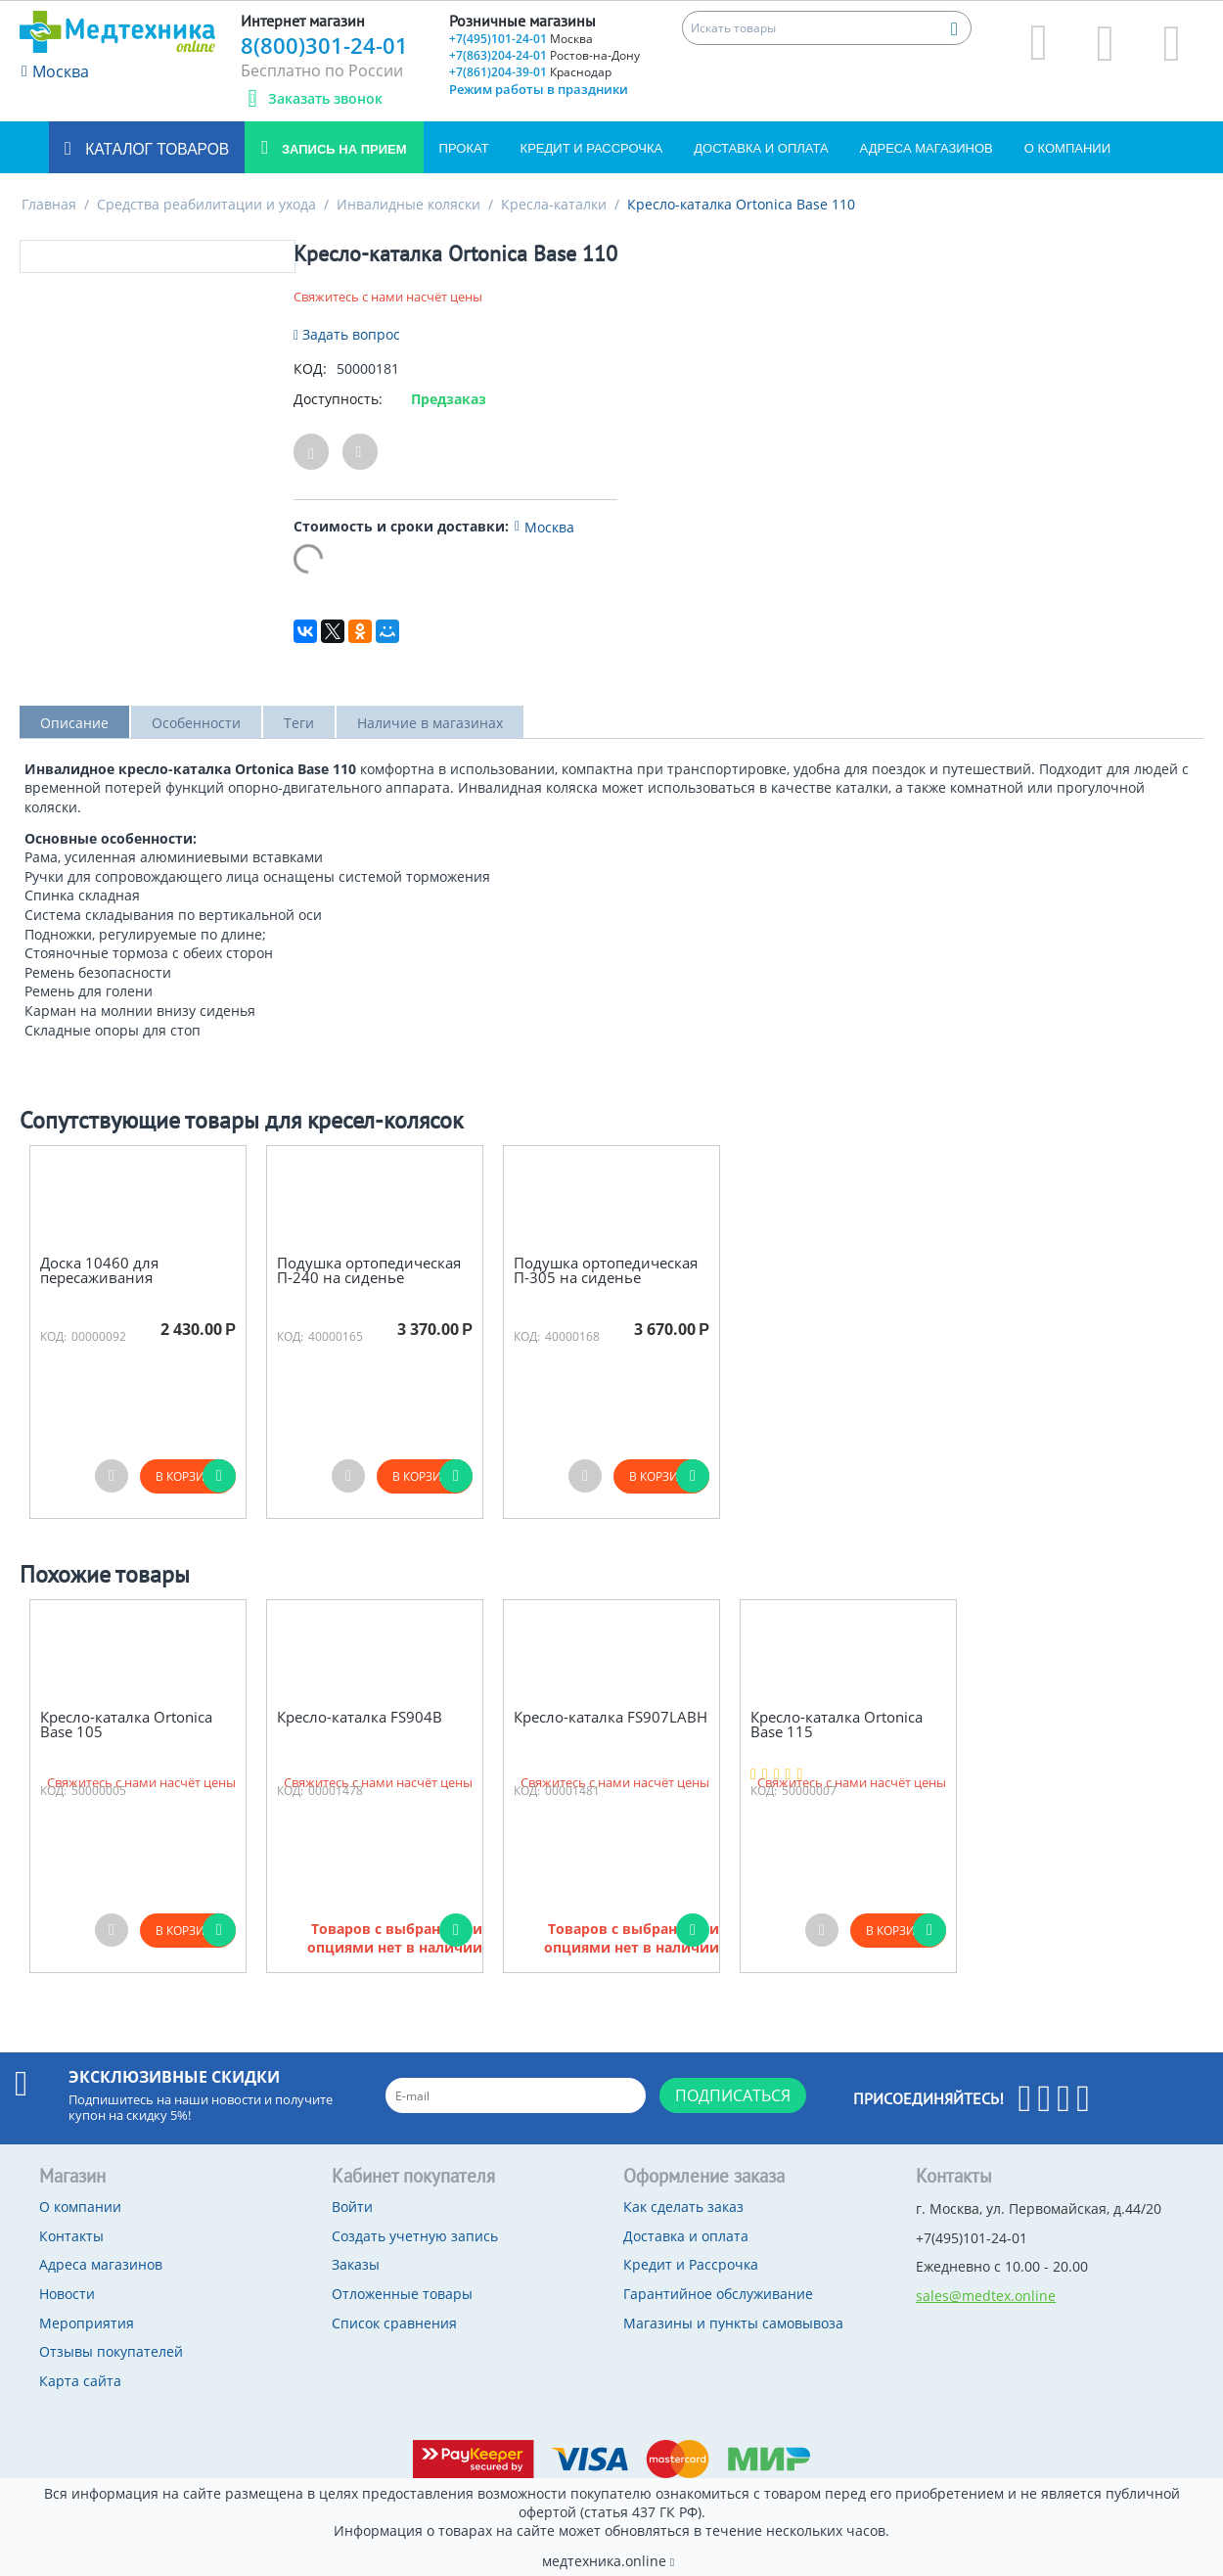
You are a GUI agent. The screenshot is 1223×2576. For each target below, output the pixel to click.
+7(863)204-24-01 (544, 55)
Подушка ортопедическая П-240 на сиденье (369, 1270)
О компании (1067, 148)
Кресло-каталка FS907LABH (610, 1717)
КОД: (310, 368)
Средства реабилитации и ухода (206, 204)
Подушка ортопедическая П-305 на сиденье (606, 1270)
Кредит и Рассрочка (592, 148)
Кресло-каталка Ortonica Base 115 (836, 1724)
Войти (352, 2206)
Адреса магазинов (926, 148)
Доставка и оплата (761, 148)
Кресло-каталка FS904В (359, 1717)
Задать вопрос (347, 334)
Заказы (356, 2264)
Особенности (196, 722)
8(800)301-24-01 (324, 45)
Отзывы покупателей (111, 2351)
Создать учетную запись (415, 2236)
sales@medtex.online (986, 2295)
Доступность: (338, 399)
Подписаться (733, 2095)
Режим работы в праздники (538, 89)
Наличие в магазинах (430, 722)
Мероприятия (86, 2323)
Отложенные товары (402, 2293)
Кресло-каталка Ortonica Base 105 (126, 1724)
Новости (67, 2293)
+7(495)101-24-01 (521, 38)
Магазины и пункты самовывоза (733, 2323)
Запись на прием (342, 149)
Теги (299, 722)
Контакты (71, 2236)
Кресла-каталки (554, 204)
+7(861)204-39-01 (530, 72)
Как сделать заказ (683, 2206)
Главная (49, 204)
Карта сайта (80, 2380)
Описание (74, 722)
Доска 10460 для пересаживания (99, 1270)
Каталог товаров (155, 149)
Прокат (464, 148)
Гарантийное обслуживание (718, 2293)
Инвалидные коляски (408, 204)
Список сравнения (394, 2323)
